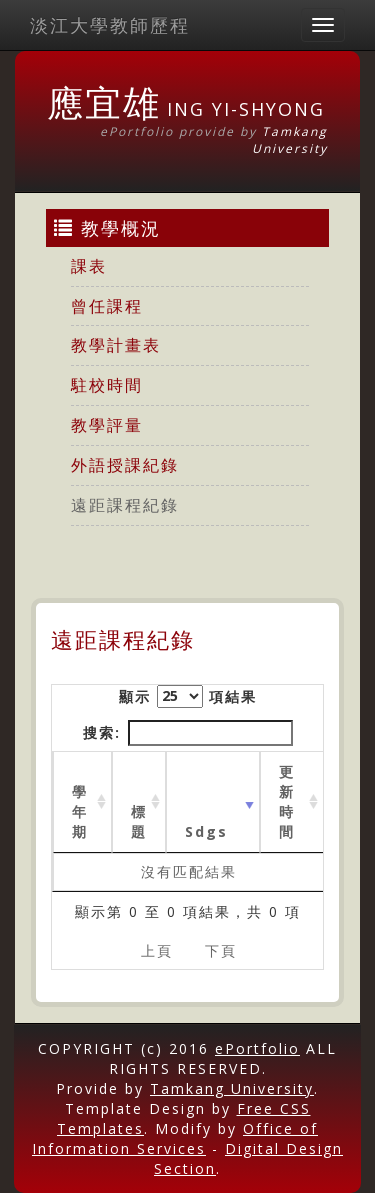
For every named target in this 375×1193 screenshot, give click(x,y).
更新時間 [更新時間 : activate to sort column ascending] (287, 801)
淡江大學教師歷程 (110, 25)
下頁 (221, 950)
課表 (89, 266)
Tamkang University (290, 140)
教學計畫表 (116, 345)
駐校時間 (107, 385)
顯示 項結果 (188, 696)
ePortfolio (257, 1048)
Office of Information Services (175, 1138)
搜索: (188, 733)
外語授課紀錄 (125, 465)
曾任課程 (107, 306)
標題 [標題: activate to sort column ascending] (139, 821)
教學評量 (107, 425)
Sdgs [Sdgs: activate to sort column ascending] (206, 831)
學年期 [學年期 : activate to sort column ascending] (80, 811)
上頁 (157, 950)
